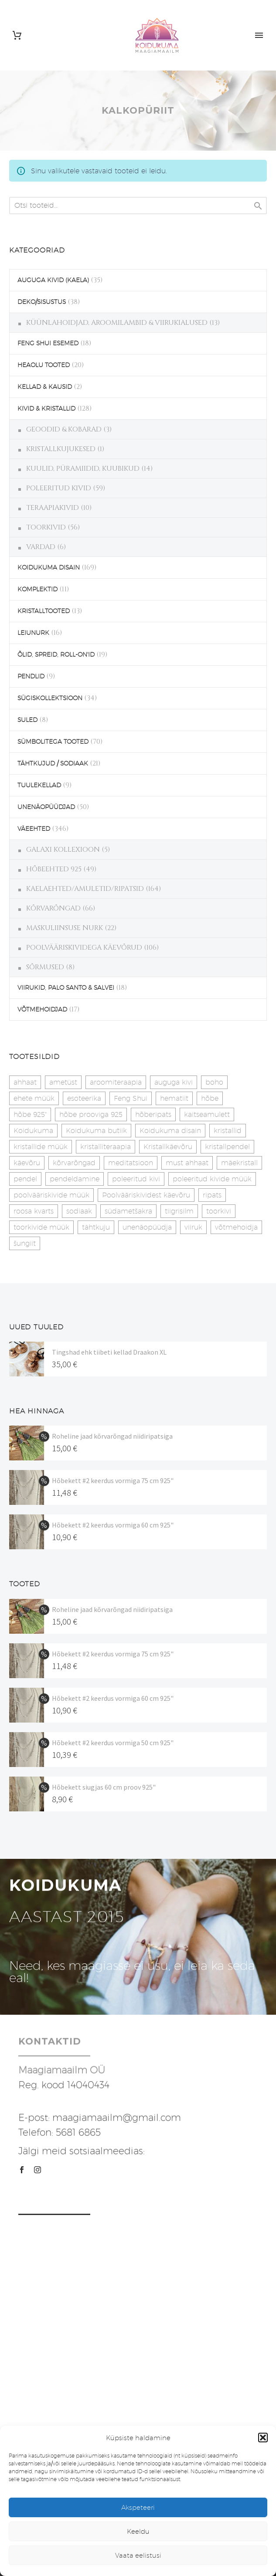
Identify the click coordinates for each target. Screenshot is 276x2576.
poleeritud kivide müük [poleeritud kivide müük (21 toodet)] (212, 1179)
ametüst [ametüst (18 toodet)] (63, 1082)
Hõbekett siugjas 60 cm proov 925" (104, 1787)
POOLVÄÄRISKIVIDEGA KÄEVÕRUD (84, 947)
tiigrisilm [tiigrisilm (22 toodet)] (179, 1211)
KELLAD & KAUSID (44, 386)
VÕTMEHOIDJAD (42, 1009)
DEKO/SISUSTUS (41, 301)
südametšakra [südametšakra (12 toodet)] (128, 1211)
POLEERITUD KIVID (58, 488)
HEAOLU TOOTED (43, 364)
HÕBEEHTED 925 (54, 869)
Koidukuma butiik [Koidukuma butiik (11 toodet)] (96, 1130)
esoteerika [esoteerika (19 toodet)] (84, 1098)
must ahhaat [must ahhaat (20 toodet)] (187, 1163)
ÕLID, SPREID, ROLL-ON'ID (56, 654)
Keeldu (138, 2531)
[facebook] (21, 2169)
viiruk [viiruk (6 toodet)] (193, 1227)
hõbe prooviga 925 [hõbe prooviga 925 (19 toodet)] (91, 1114)
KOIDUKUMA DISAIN (48, 567)
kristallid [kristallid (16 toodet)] (228, 1130)
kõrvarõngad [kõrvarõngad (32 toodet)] (74, 1163)
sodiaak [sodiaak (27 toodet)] (79, 1211)
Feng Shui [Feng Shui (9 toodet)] (130, 1098)
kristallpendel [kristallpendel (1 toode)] (227, 1147)
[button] (263, 2437)
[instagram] (37, 2169)
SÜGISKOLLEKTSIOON (49, 698)
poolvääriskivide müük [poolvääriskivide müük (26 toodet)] (51, 1195)
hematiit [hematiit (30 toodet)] (174, 1098)
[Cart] (17, 35)
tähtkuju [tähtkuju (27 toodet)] (96, 1227)
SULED (27, 719)
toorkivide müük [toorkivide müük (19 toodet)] (41, 1227)
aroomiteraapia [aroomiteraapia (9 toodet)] (116, 1082)
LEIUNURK (33, 632)
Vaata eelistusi (138, 2555)
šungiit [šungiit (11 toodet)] (25, 1243)
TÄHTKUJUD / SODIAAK (52, 763)
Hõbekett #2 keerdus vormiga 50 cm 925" (113, 1742)
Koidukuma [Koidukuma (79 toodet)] (33, 1130)
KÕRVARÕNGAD (53, 908)
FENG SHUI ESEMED (47, 343)
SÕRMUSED (45, 967)
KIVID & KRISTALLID (46, 408)
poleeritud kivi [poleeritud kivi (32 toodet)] (136, 1179)
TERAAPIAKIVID (52, 508)
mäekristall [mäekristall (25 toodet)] (239, 1163)
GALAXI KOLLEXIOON (63, 849)
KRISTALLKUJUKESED (60, 449)
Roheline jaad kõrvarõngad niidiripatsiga (112, 1436)
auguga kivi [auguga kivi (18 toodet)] (173, 1082)
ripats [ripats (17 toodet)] (212, 1195)
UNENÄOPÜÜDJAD (46, 806)
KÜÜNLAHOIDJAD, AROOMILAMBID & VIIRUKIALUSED (117, 322)
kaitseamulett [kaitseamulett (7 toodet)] (207, 1114)
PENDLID (30, 676)
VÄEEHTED (33, 828)
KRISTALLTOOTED (43, 610)
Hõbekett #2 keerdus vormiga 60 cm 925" (113, 1525)
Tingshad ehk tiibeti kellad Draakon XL (109, 1352)
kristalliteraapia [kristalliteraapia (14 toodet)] (105, 1147)
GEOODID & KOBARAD (64, 429)
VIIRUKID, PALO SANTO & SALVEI (65, 987)
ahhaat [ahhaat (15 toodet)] (25, 1082)
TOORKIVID (46, 527)
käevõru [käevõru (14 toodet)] (27, 1163)
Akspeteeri (138, 2507)
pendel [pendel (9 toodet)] (25, 1179)
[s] (138, 205)
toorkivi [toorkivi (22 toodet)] (218, 1211)
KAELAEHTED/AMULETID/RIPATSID (85, 889)
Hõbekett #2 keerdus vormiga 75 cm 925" (113, 1480)
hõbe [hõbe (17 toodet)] (209, 1098)
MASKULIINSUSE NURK (64, 928)
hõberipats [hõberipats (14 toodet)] (153, 1114)
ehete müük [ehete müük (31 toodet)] (34, 1098)
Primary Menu (259, 35)
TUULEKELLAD (39, 785)
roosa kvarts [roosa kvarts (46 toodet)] (34, 1211)
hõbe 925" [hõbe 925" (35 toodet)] (30, 1114)
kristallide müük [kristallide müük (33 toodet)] (41, 1147)
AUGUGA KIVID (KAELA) (53, 279)
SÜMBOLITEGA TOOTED (53, 741)
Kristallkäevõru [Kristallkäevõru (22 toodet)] (167, 1147)
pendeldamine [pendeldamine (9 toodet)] (74, 1179)
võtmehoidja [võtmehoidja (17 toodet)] (236, 1227)
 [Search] (258, 205)
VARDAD (40, 547)
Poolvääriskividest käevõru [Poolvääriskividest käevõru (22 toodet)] (146, 1195)
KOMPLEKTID (37, 589)
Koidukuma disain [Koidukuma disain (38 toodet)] (170, 1130)
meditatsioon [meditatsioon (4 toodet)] (130, 1163)
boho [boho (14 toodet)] (214, 1082)
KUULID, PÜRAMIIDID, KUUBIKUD (83, 468)
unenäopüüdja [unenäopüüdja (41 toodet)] (147, 1227)
